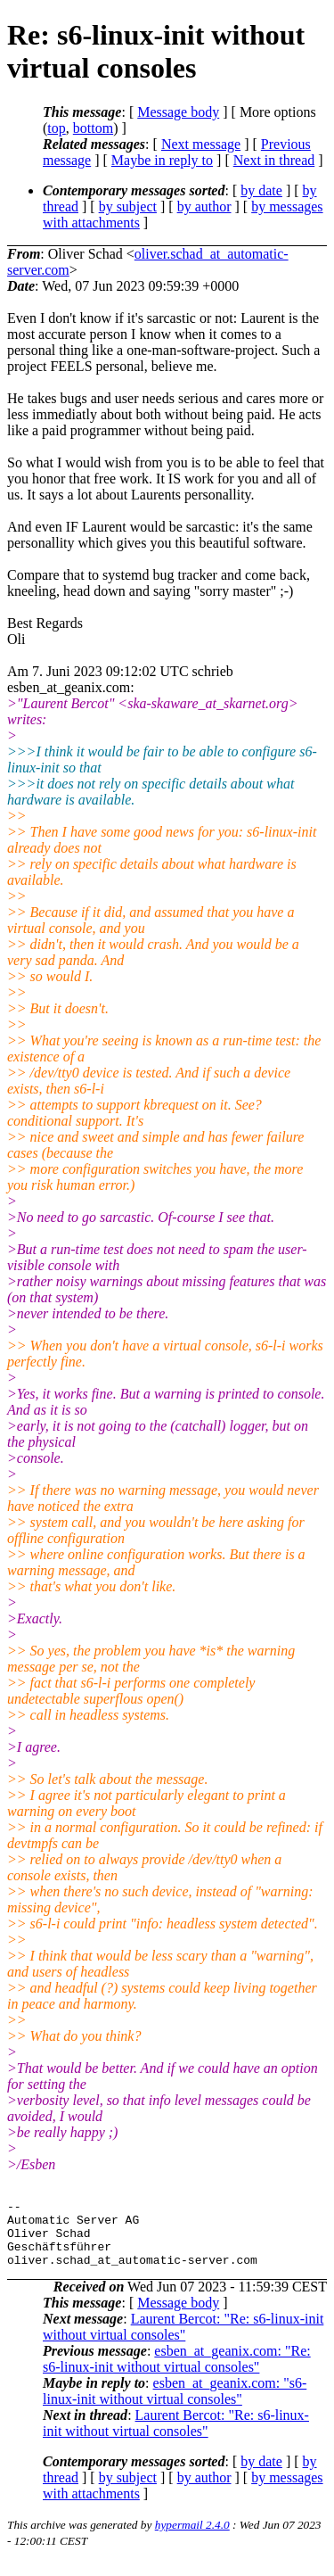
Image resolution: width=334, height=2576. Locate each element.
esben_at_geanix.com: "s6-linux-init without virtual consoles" (174, 2404)
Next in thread (274, 160)
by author (204, 206)
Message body (178, 112)
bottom (93, 128)
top (56, 128)
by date (261, 190)
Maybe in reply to (162, 160)
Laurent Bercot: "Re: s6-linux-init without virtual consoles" (183, 2340)
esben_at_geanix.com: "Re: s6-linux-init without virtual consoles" (177, 2372)
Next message (200, 144)
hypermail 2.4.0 (192, 2538)
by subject (128, 206)
